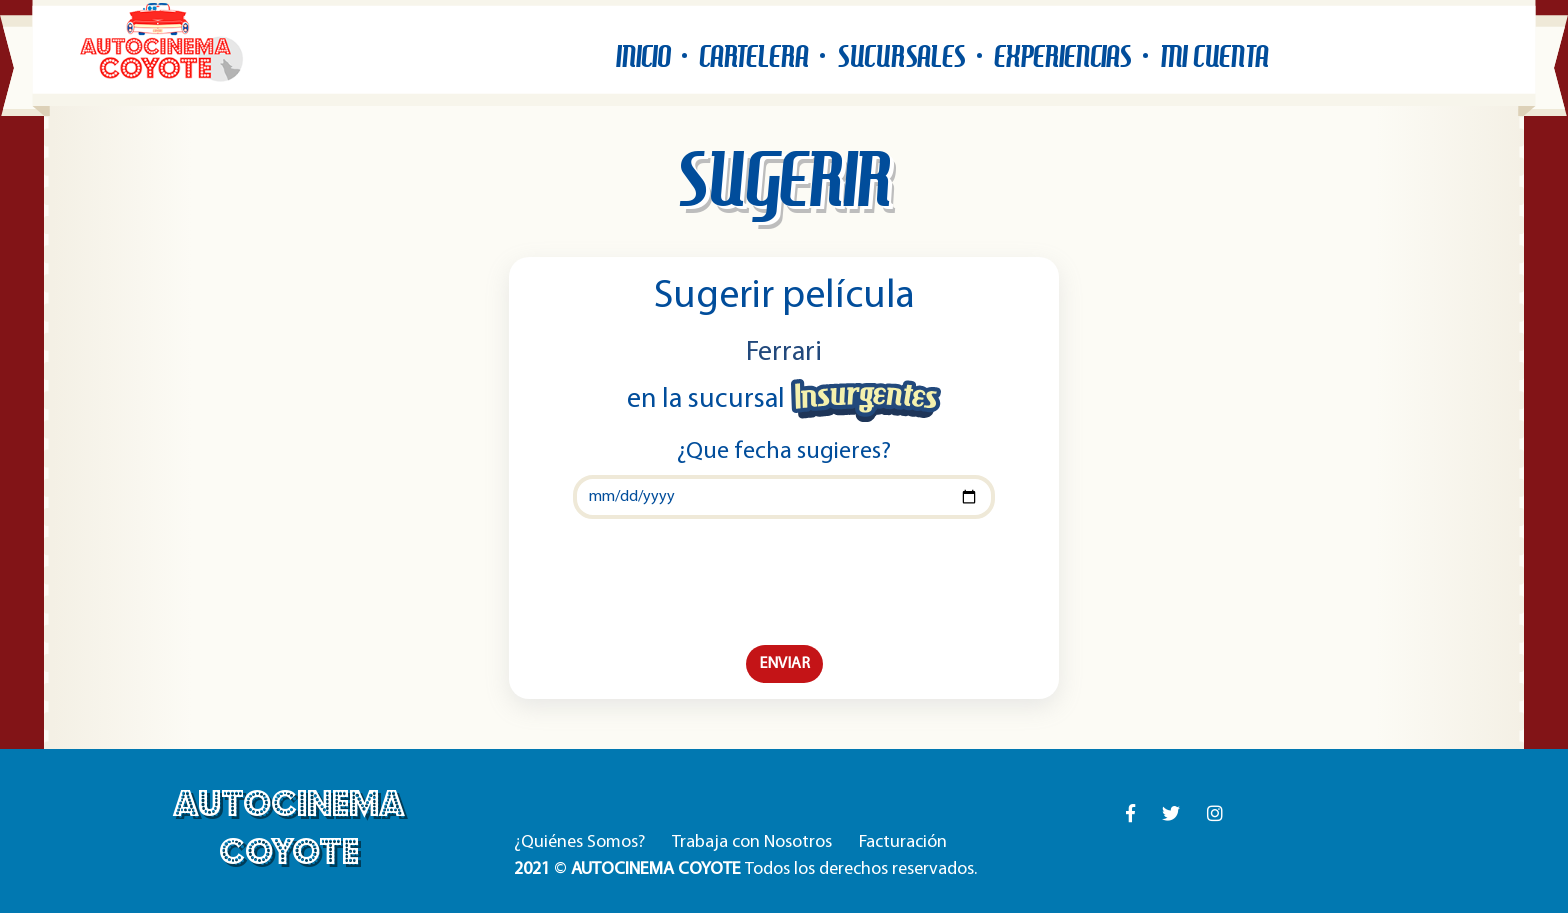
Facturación (903, 842)
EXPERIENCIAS (1062, 57)
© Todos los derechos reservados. (745, 869)
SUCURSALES (901, 57)
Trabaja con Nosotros (752, 842)
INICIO (643, 57)
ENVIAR (784, 664)
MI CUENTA (1214, 57)
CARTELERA (753, 57)
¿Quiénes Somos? (579, 842)
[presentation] (784, 582)
